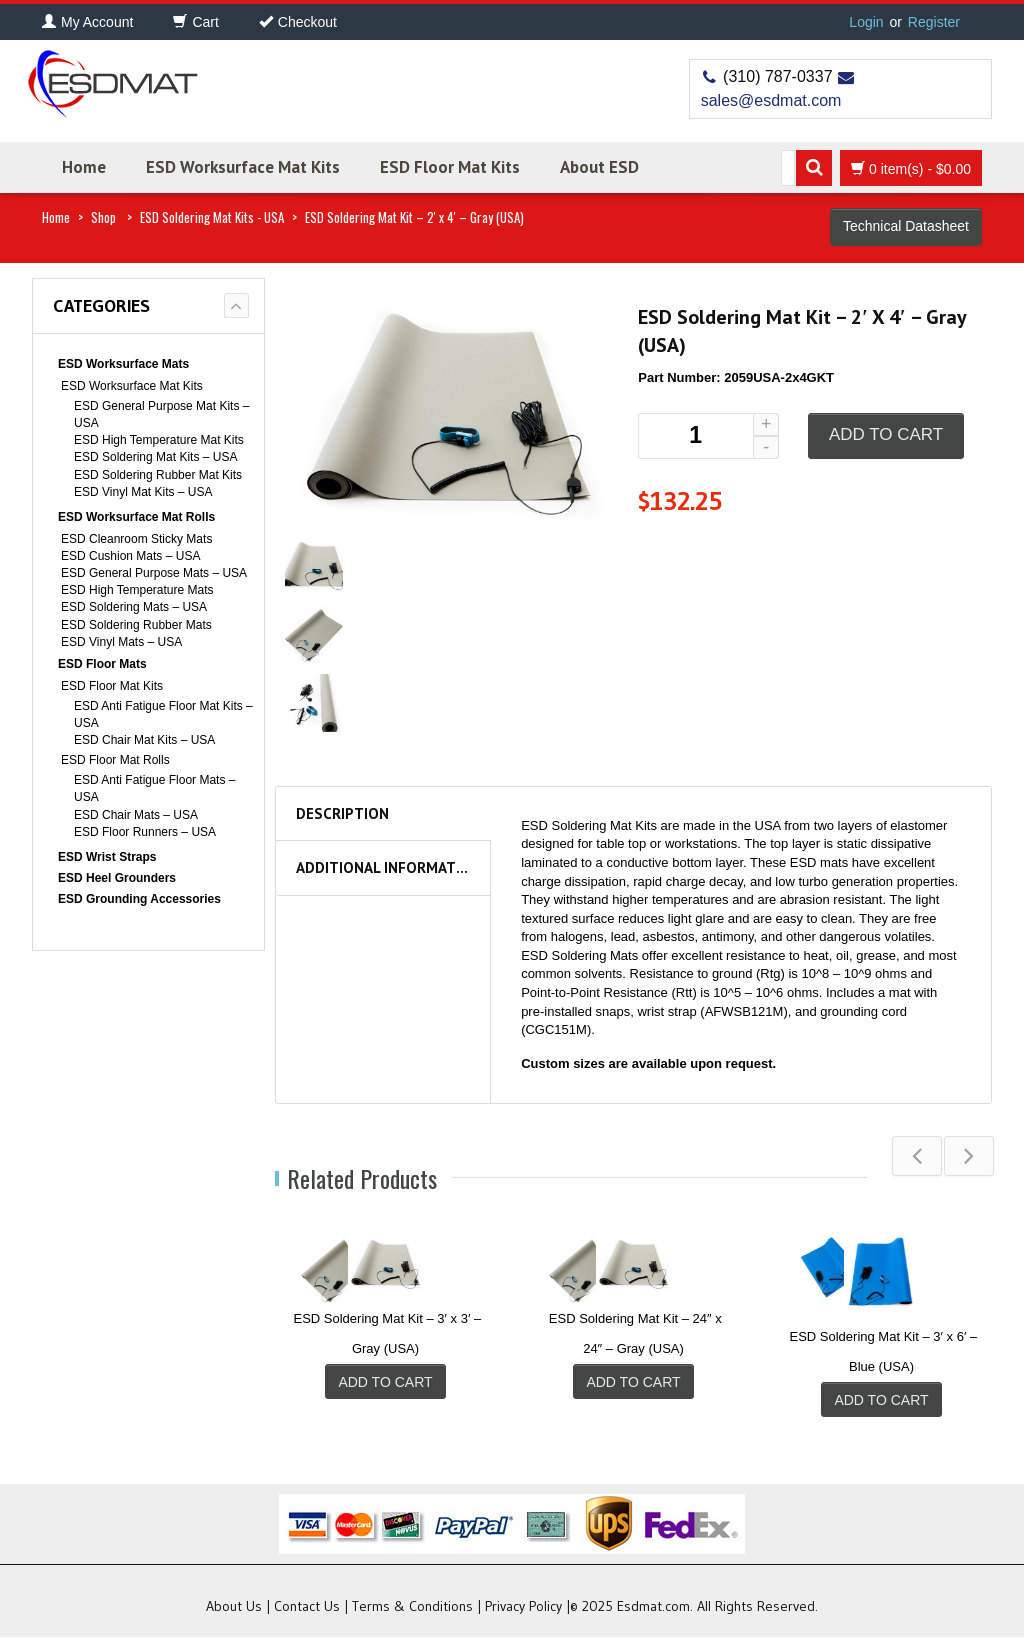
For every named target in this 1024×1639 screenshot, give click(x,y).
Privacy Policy (523, 1608)
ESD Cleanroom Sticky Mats (136, 539)
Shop (103, 217)
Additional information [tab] (388, 867)
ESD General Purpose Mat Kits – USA (161, 414)
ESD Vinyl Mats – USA (121, 642)
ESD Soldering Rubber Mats (136, 625)
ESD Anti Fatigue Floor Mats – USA (154, 788)
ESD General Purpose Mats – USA (154, 573)
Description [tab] (342, 813)
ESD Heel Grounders (117, 878)
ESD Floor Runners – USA (145, 832)
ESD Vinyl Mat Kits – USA (143, 492)
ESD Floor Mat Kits (450, 167)
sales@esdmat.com (771, 100)
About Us (234, 1608)
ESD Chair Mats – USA (136, 815)
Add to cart (886, 434)
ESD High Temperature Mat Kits (159, 440)
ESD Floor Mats (102, 664)
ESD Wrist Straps (107, 857)
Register (934, 22)
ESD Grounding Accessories (139, 899)
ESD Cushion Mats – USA (130, 556)
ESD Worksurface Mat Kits (243, 167)
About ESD (599, 167)
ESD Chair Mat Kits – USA (144, 740)
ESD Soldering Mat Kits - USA (212, 217)
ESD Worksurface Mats (123, 364)
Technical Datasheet (906, 226)
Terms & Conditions (412, 1608)
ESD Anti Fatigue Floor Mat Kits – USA (163, 714)
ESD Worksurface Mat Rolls (136, 517)
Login (866, 22)
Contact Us (307, 1608)
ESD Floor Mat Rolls (115, 760)
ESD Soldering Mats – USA (134, 607)
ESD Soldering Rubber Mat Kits (158, 475)
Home (84, 167)
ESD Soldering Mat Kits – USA (155, 457)
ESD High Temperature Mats (137, 590)
